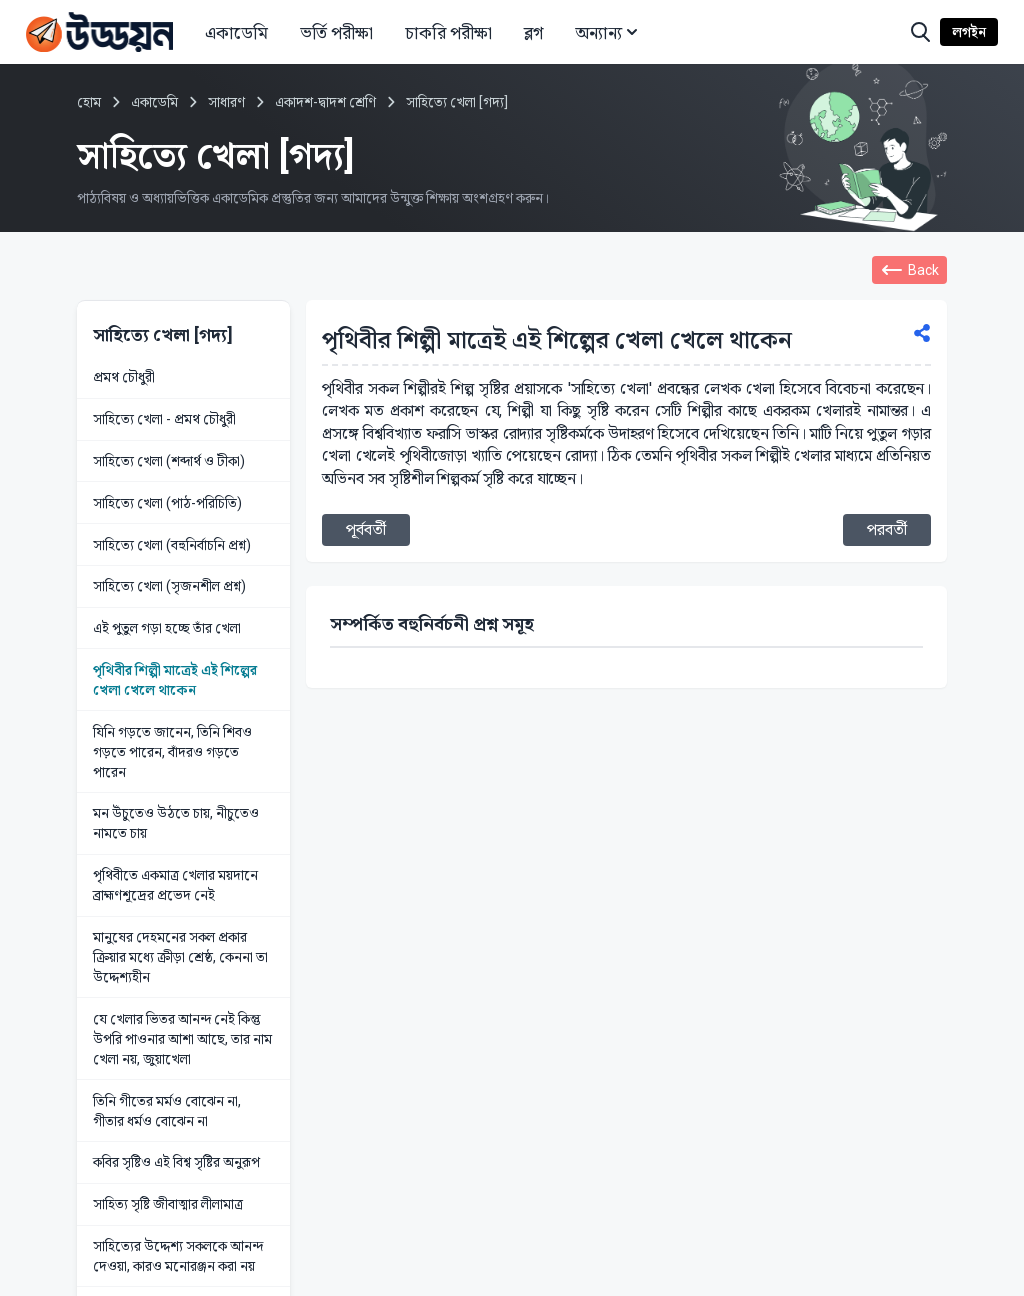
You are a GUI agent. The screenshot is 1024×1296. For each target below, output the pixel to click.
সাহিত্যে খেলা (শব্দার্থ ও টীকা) (169, 461)
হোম (89, 102)
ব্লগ (533, 32)
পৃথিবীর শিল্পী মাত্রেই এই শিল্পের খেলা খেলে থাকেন (175, 680)
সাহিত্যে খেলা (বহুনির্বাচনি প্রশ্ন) (172, 545)
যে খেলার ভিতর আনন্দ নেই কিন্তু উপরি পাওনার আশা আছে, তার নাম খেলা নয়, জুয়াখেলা (182, 1039)
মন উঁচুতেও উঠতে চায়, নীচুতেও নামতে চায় (176, 823)
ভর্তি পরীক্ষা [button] (336, 32)
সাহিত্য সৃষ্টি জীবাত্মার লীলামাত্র (168, 1204)
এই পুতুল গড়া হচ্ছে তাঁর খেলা (167, 628)
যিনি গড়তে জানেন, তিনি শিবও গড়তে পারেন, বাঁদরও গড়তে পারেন (172, 752)
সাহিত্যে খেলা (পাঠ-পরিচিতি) (167, 503)
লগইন (969, 32)
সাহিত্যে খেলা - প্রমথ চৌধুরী (164, 419)
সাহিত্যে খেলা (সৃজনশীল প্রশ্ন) (169, 586)
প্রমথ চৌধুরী (124, 377)
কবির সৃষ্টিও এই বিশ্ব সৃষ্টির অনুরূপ (176, 1162)
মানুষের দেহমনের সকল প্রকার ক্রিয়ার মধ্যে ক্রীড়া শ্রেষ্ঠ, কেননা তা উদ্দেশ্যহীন (180, 957)
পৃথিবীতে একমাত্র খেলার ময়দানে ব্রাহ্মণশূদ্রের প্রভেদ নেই (175, 885)
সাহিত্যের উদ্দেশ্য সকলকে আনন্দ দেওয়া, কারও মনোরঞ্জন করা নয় (178, 1256)
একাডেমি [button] (236, 32)
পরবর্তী (887, 529)
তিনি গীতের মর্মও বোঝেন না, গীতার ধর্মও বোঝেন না (167, 1111)
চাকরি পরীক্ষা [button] (448, 32)
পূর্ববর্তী (366, 529)
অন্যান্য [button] (608, 32)
